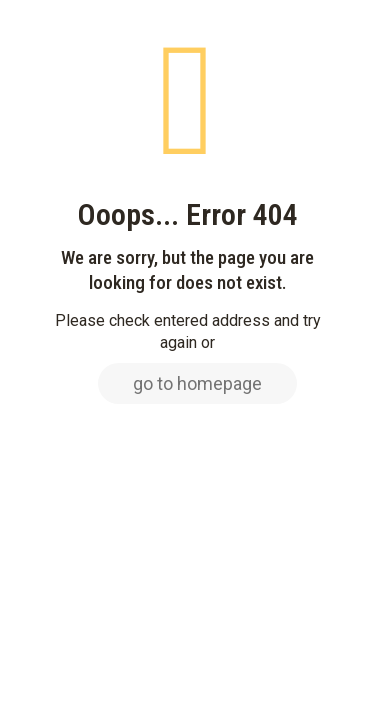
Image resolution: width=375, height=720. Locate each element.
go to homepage (197, 383)
